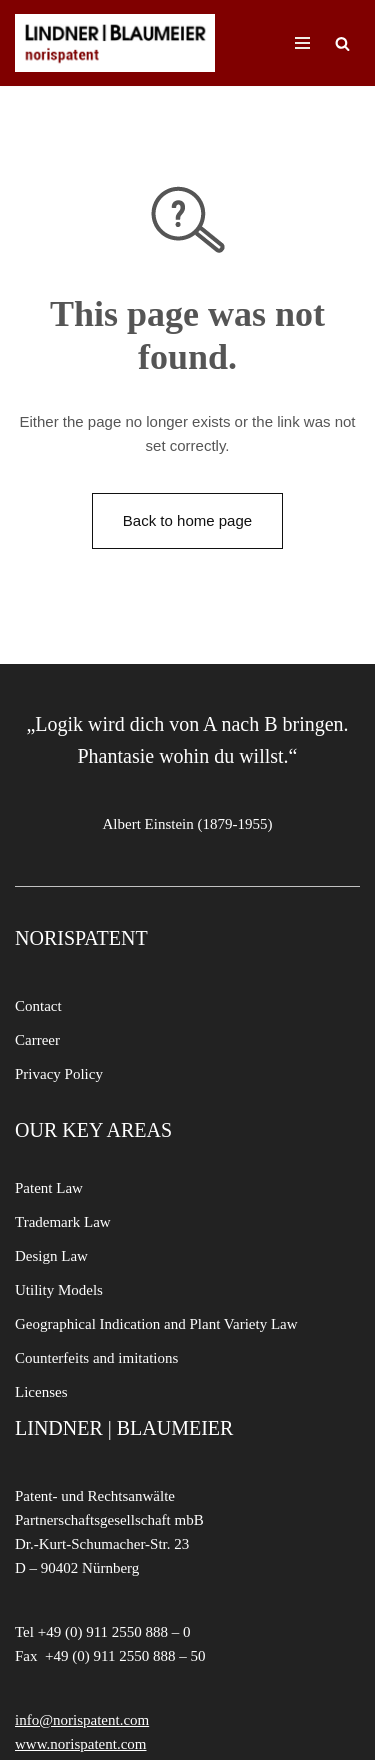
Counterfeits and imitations (96, 1358)
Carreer (37, 1040)
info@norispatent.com (82, 1720)
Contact (38, 1006)
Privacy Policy (59, 1074)
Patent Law (49, 1188)
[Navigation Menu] (302, 43)
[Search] (342, 43)
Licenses (41, 1392)
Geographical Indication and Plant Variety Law (156, 1324)
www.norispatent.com (81, 1744)
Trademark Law (63, 1222)
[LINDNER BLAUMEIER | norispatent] (115, 43)
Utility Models (59, 1290)
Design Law (51, 1256)
